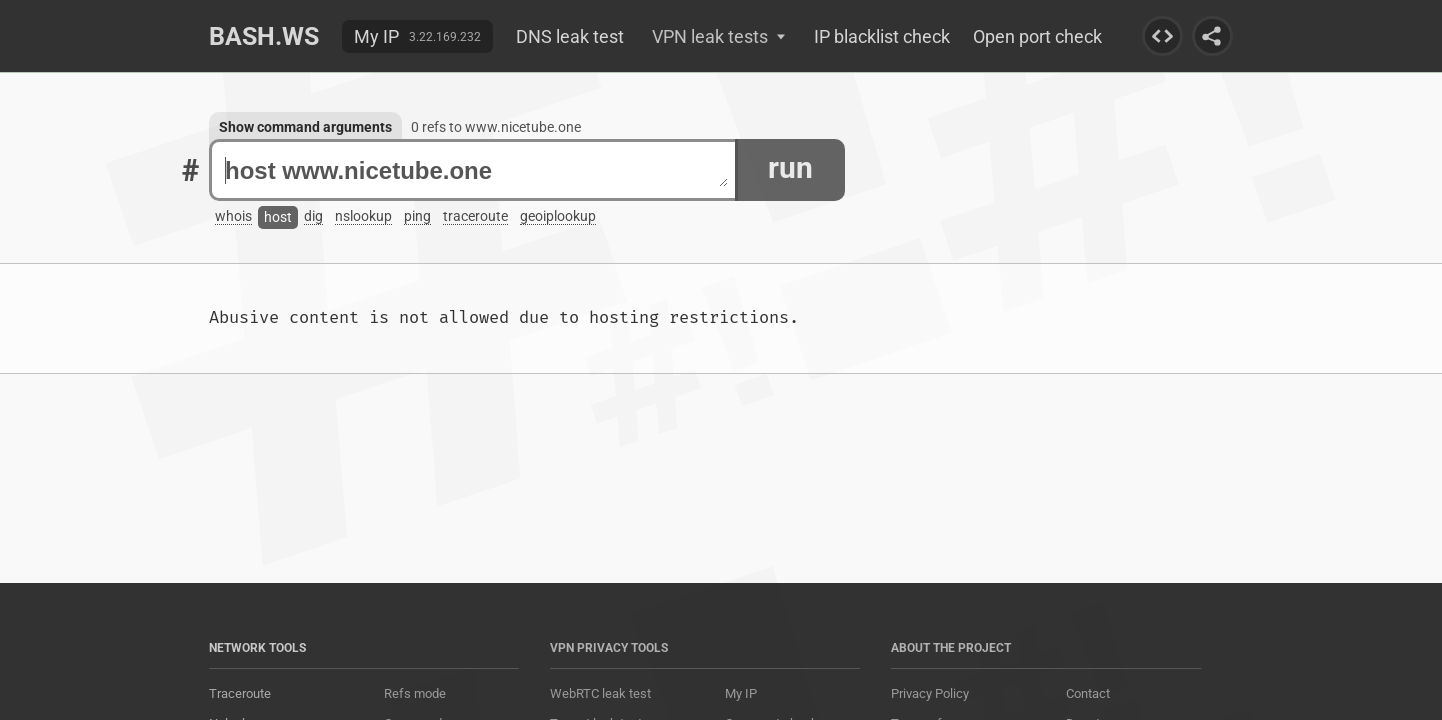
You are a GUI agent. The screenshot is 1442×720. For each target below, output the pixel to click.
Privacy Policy (930, 693)
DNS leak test (570, 36)
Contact (1088, 693)
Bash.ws (264, 36)
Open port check (1037, 36)
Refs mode (415, 693)
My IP (376, 36)
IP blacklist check (882, 36)
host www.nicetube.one (476, 170)
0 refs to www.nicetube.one (496, 127)
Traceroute (240, 693)
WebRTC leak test (600, 693)
